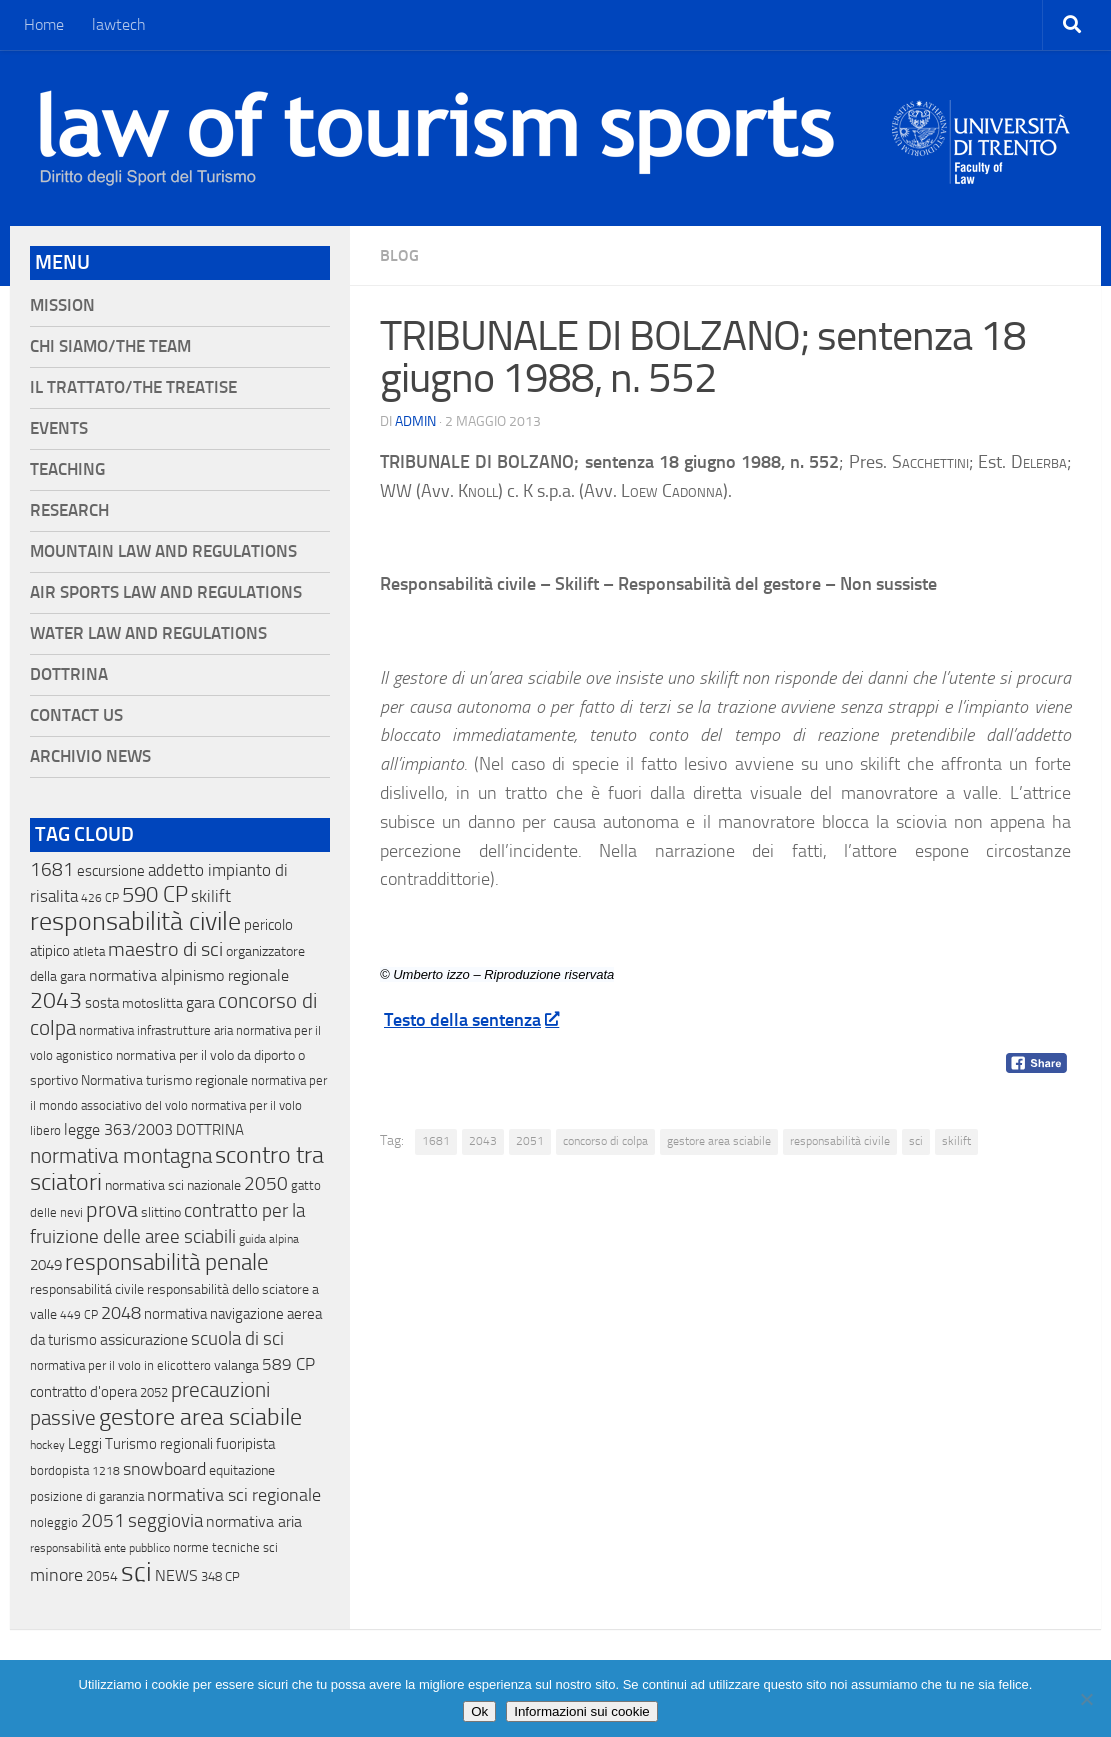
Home (44, 24)
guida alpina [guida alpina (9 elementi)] (269, 1239)
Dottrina (69, 674)
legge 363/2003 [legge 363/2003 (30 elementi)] (118, 1129)
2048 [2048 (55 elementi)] (121, 1313)
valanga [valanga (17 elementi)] (236, 1365)
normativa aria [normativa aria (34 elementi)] (254, 1521)
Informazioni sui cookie (582, 1711)
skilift (956, 1141)
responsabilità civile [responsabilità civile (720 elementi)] (135, 921)
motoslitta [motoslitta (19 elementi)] (152, 1003)
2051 (530, 1141)
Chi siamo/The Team (110, 346)
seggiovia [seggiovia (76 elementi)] (165, 1521)
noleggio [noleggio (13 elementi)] (54, 1522)
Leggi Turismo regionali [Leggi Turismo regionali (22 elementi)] (140, 1444)
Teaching (67, 469)
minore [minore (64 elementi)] (56, 1575)
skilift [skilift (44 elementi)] (211, 896)
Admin (415, 421)
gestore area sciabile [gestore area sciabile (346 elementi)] (200, 1417)
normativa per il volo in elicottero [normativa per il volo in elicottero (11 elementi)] (120, 1365)
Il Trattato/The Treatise (133, 387)
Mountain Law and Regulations (163, 551)
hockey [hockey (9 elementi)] (47, 1445)
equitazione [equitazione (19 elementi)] (242, 1470)
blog (399, 255)
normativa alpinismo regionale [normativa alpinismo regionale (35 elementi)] (189, 975)
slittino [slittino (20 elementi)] (161, 1212)
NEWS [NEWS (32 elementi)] (176, 1575)
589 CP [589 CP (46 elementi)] (288, 1364)
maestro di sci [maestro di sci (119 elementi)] (165, 949)
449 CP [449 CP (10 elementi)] (79, 1315)
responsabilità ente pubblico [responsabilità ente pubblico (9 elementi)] (100, 1548)
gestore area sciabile (719, 1141)
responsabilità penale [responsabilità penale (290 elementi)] (167, 1262)
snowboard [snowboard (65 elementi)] (164, 1469)
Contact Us (76, 715)
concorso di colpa (605, 1141)
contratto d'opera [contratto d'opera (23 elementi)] (83, 1392)
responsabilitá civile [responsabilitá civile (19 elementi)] (87, 1289)
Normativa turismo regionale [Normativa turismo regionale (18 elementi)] (164, 1080)
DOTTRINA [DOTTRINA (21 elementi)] (210, 1130)
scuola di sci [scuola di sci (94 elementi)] (237, 1338)
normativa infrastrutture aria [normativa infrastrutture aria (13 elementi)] (156, 1030)
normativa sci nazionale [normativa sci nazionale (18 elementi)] (173, 1185)
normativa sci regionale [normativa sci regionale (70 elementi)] (234, 1495)
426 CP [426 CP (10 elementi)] (100, 898)
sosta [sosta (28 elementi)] (102, 1003)
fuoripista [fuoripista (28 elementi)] (245, 1444)
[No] (1086, 1699)
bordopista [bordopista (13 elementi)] (59, 1470)
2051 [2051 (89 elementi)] (103, 1520)
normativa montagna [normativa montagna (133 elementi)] (121, 1156)
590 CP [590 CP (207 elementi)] (155, 895)
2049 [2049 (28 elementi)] (46, 1265)
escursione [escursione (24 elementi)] (111, 871)
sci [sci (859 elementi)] (136, 1572)
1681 (436, 1141)
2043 (483, 1141)
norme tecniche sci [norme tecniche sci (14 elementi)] (225, 1547)
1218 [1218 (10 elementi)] (106, 1471)
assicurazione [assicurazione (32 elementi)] (144, 1339)
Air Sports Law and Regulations (166, 592)
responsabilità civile (840, 1141)
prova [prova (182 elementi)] (112, 1210)
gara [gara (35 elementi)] (200, 1002)
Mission (62, 305)
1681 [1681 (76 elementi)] (52, 870)
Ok (479, 1711)
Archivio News (90, 756)
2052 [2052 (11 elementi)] (154, 1392)
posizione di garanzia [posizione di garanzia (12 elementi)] (87, 1496)
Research (69, 510)
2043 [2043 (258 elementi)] (56, 1000)
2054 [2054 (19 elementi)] (102, 1576)
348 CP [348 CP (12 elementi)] (220, 1576)
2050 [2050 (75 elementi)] (266, 1184)
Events (59, 428)
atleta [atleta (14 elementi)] (89, 951)
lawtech (119, 24)
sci (916, 1141)
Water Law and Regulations (148, 633)
